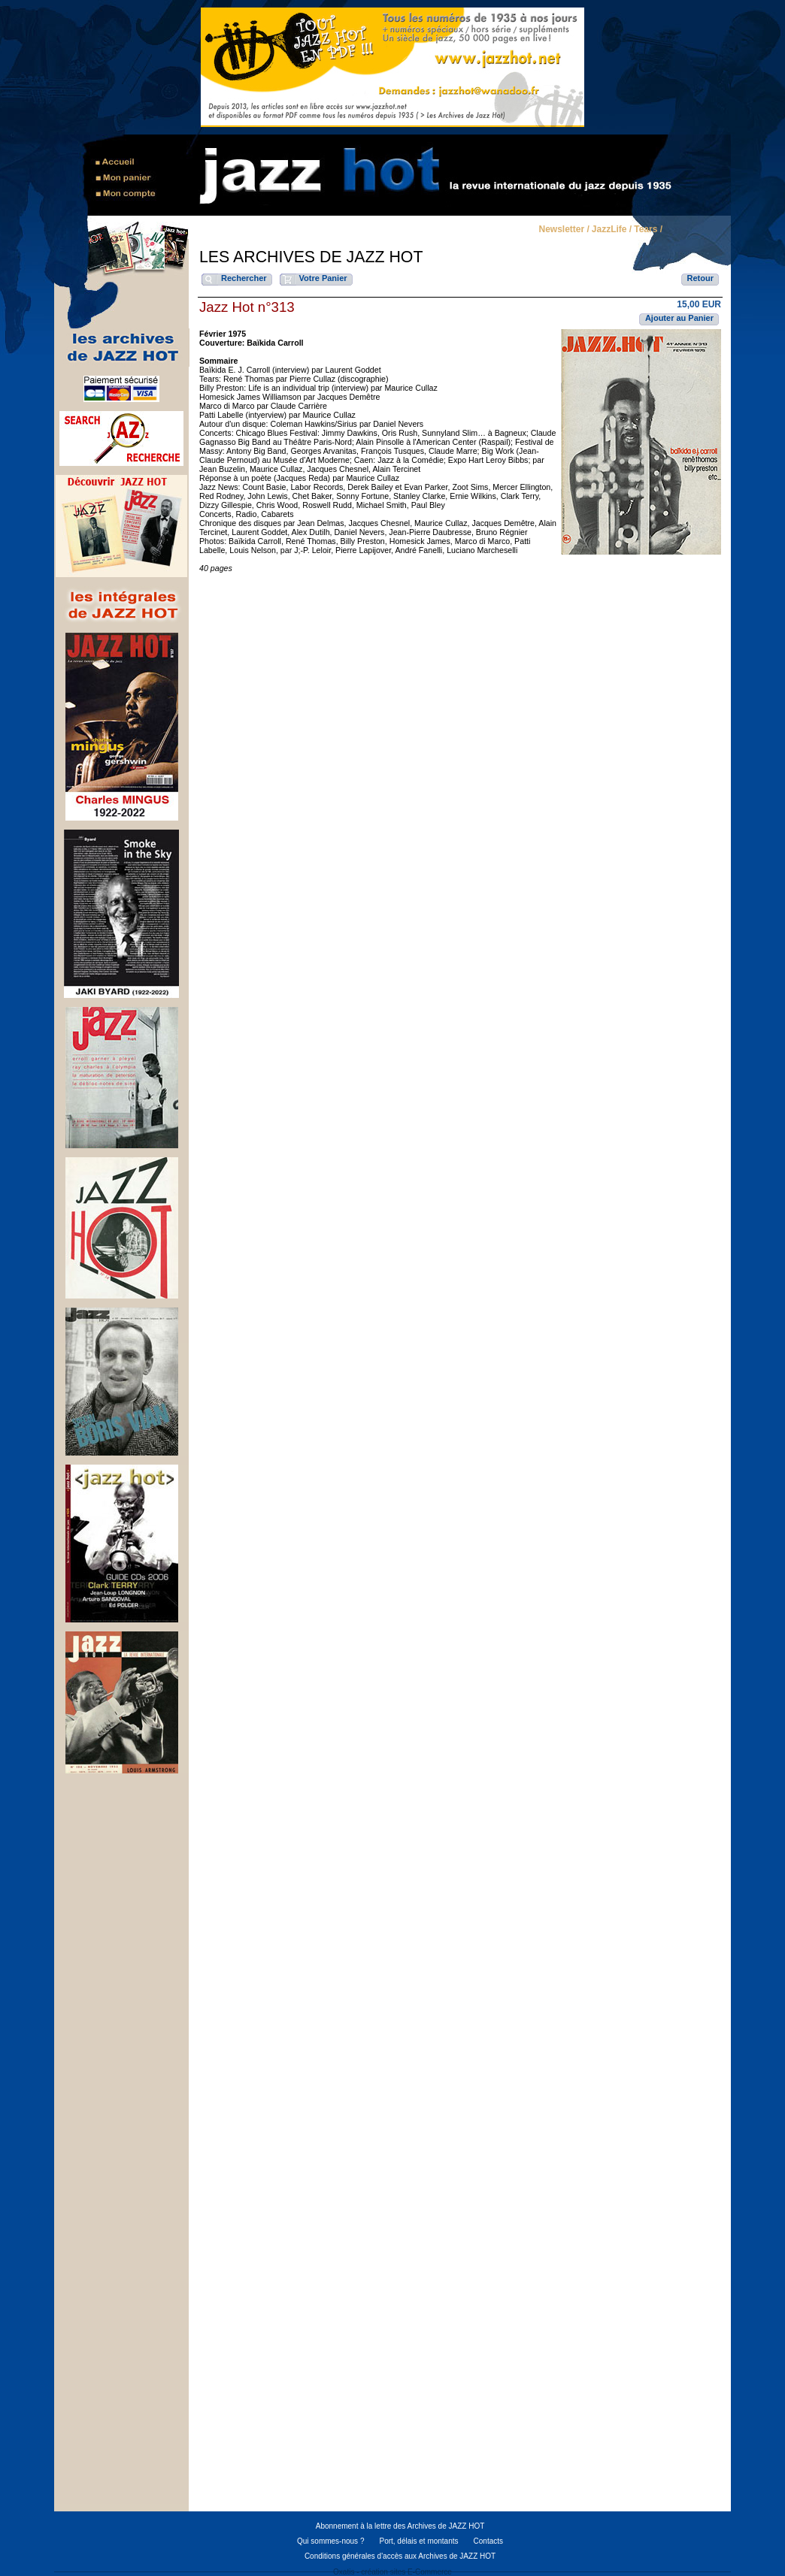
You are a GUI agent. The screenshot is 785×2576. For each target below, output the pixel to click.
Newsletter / (563, 229)
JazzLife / (612, 229)
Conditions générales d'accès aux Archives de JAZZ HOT (400, 2556)
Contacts (488, 2541)
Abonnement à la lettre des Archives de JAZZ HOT (400, 2526)
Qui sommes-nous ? (330, 2541)
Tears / (648, 229)
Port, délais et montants (418, 2541)
